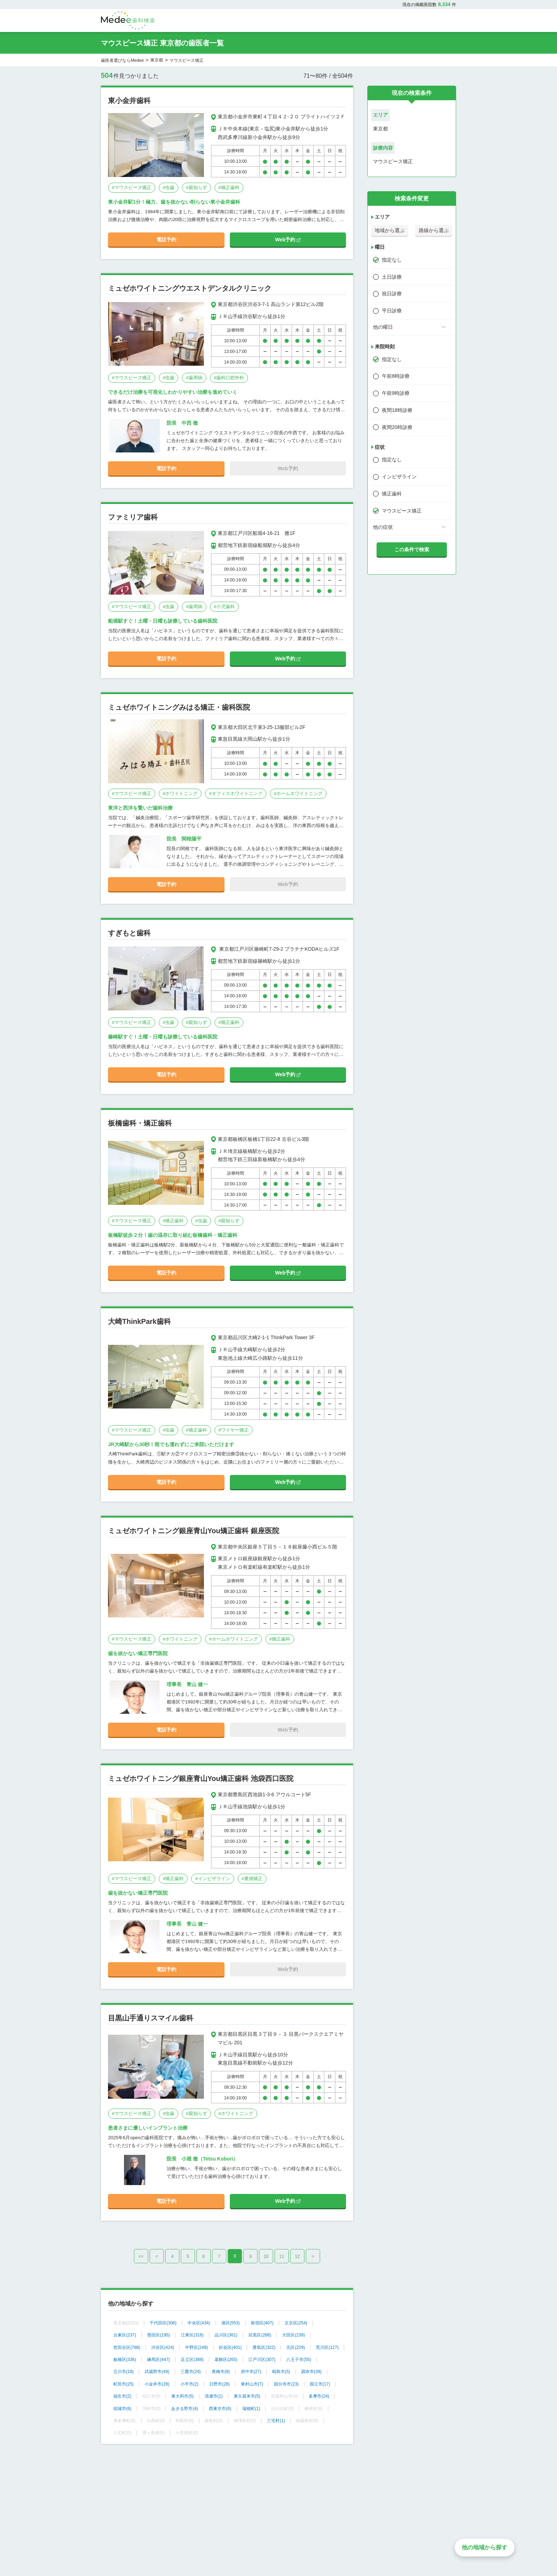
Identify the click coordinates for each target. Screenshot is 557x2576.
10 (266, 2256)
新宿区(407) (262, 2322)
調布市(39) (311, 2371)
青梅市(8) (221, 2371)
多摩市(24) (319, 2396)
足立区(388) (192, 2359)
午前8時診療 (396, 376)
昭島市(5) (281, 2371)
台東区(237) (124, 2335)
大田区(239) (293, 2335)
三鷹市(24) (190, 2371)
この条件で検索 (411, 549)
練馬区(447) (158, 2359)
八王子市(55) (298, 2359)
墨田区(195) (158, 2335)
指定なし (392, 260)
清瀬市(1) (214, 2396)
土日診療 (392, 277)
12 (297, 2256)
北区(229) (295, 2347)
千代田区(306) (163, 2322)
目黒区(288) (259, 2335)
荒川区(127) (327, 2347)
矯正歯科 (392, 494)
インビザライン (399, 476)
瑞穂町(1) (251, 2408)
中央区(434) (199, 2322)
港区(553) (230, 2322)
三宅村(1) (276, 2420)
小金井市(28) (157, 2384)
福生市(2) (122, 2396)
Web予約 (288, 239)
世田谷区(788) (126, 2347)
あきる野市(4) (184, 2408)
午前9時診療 (396, 393)
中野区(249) (196, 2347)
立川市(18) (123, 2371)
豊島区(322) (264, 2347)
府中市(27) (251, 2371)
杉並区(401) (230, 2347)
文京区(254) (296, 2322)
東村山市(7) (252, 2384)
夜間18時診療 (397, 410)
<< (141, 2256)
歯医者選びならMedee (122, 60)
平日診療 (392, 310)
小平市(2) (189, 2384)
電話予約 (166, 239)
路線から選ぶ (434, 230)
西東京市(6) (220, 2408)
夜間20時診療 (397, 427)
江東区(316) (192, 2335)
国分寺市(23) (286, 2384)
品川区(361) (226, 2335)
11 (281, 2256)
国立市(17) (320, 2384)
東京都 (156, 60)
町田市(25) (123, 2384)
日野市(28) (219, 2384)
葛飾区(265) (226, 2359)
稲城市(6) (122, 2408)
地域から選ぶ (390, 230)
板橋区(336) (124, 2359)
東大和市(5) (182, 2396)
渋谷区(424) (162, 2347)
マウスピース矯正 (402, 511)
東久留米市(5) (247, 2396)
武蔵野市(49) (157, 2371)
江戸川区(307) (261, 2359)
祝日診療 (392, 293)
